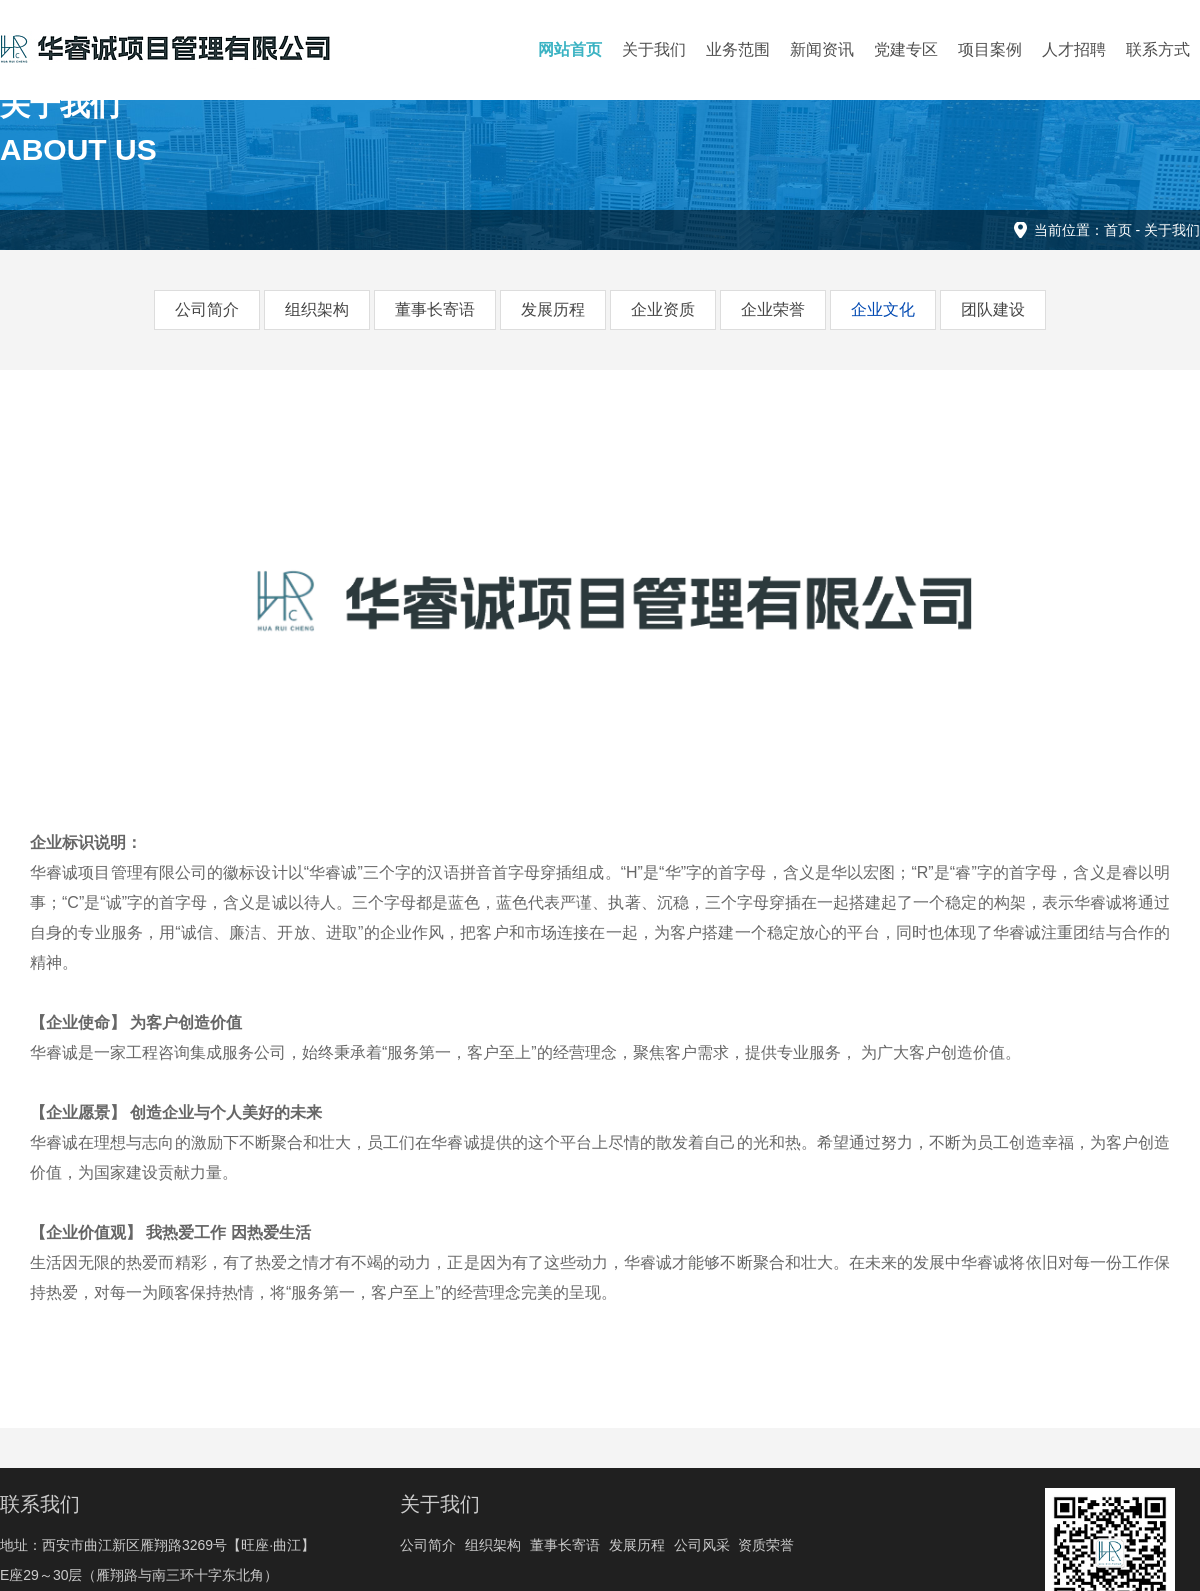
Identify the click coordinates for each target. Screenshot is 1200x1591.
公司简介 (207, 309)
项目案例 (990, 49)
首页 (1118, 230)
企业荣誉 (773, 309)
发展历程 (553, 309)
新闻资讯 (822, 49)
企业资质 (663, 309)
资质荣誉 (766, 1545)
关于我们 (654, 49)
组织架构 (317, 309)
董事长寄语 (435, 309)
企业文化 (883, 309)
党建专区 (906, 49)
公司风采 (702, 1545)
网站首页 (570, 49)
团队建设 (993, 309)
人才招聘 (1074, 49)
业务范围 (738, 49)
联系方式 (1158, 49)
